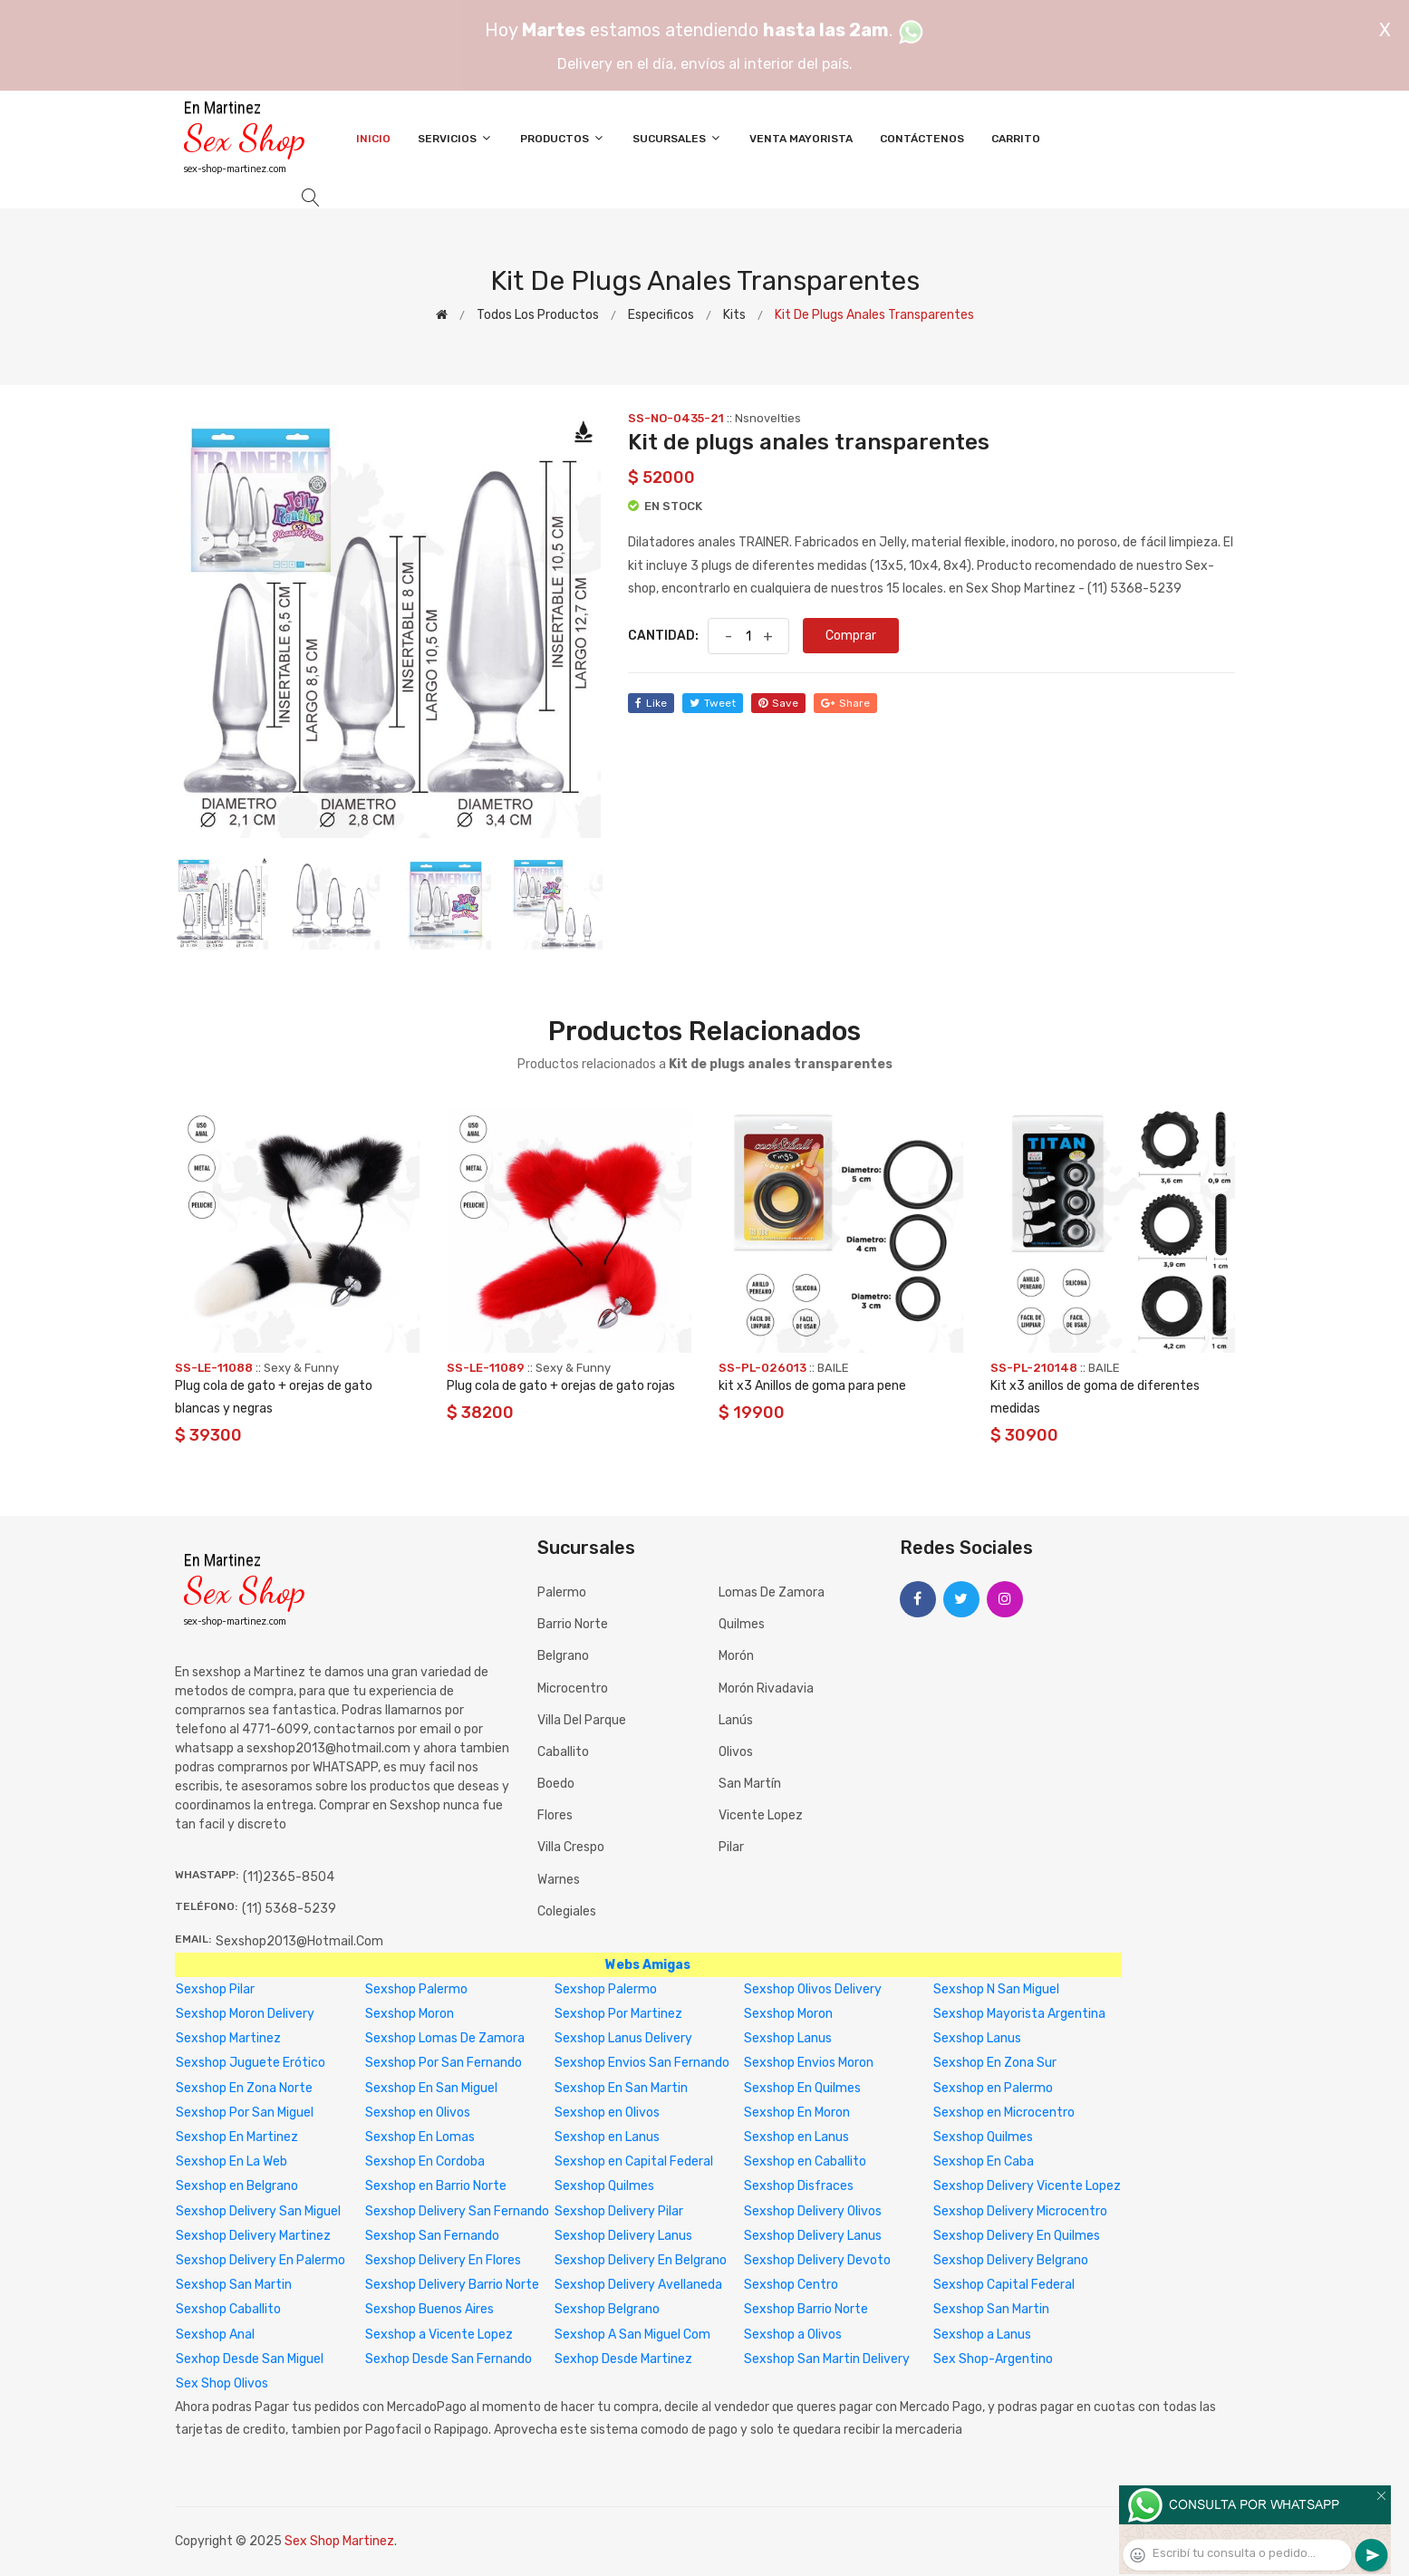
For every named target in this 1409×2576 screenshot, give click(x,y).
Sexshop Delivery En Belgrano (641, 2260)
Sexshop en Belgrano (237, 2186)
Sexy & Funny (301, 1368)
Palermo (561, 1592)
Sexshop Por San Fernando (443, 2062)
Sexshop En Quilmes (802, 2088)
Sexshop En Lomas (420, 2137)
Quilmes (742, 1624)
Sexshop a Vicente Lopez (439, 2334)
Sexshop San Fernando (432, 2235)
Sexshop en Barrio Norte (436, 2186)
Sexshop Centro (791, 2284)
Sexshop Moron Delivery (245, 2013)
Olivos (736, 1752)
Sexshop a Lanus (982, 2334)
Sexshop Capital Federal (1004, 2284)
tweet (713, 703)
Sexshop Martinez (228, 2038)
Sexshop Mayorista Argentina (1019, 2013)
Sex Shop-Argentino (993, 2359)
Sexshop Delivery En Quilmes (1016, 2235)
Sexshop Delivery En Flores (443, 2260)
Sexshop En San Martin (621, 2088)
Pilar (731, 1847)
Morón (736, 1656)
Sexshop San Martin (234, 2284)
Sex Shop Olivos (222, 2383)
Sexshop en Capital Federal (634, 2161)
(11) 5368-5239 (289, 1908)
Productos (562, 138)
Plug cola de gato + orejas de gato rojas (561, 1386)
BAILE (833, 1368)
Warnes (558, 1879)
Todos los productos (538, 315)
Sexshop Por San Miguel (245, 2112)
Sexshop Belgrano (607, 2309)
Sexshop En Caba (983, 2161)
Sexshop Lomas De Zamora (445, 2038)
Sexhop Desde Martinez (623, 2359)
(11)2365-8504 (288, 1877)
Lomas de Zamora (772, 1592)
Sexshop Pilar (215, 1989)
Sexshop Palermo (416, 1989)
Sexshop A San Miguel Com (632, 2334)
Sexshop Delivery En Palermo (260, 2260)
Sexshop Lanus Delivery (623, 2038)
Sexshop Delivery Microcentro (1020, 2211)
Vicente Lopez (761, 1815)
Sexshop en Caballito (805, 2161)
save (778, 703)
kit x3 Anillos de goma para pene (812, 1386)
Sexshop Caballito (228, 2309)
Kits (734, 315)
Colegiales (566, 1911)
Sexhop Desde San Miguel (249, 2359)
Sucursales (677, 138)
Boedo (555, 1783)
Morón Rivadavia (766, 1688)
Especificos (661, 315)
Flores (555, 1815)
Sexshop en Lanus (607, 2137)
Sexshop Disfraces (799, 2186)
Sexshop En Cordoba (425, 2161)
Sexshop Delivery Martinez (253, 2235)
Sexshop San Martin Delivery (827, 2359)
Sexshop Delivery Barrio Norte (452, 2284)
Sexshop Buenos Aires (429, 2309)
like (651, 703)
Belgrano (563, 1656)
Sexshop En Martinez (237, 2137)
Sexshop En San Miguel (431, 2088)
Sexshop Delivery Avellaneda (638, 2284)
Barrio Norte (572, 1624)
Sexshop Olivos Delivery (813, 1989)
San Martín (750, 1783)
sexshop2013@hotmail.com (299, 1941)
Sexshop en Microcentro (1004, 2112)
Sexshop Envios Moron (808, 2062)
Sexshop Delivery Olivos (813, 2211)
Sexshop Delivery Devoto (817, 2260)
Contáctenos (922, 138)
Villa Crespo (570, 1847)
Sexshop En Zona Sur (995, 2062)
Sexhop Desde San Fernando (448, 2359)
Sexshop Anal (215, 2334)
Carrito (1015, 138)
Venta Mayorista (801, 138)
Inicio (373, 138)
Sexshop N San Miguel (996, 1989)
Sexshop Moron (409, 2013)
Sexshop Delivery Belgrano (1010, 2260)
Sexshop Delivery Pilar (619, 2211)
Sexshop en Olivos (417, 2112)
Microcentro (572, 1688)
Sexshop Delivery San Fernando (457, 2211)
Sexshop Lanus (788, 2038)
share (845, 703)
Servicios (455, 138)
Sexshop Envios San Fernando (642, 2062)
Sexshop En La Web (231, 2161)
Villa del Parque (581, 1720)
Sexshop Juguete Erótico (250, 2062)
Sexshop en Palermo (993, 2088)
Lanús (736, 1720)
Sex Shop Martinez (339, 2541)
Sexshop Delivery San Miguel (258, 2211)
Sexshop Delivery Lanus (623, 2235)
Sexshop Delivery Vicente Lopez (1027, 2186)
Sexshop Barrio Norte (806, 2309)
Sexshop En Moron (797, 2112)
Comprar (850, 635)
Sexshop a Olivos (793, 2334)
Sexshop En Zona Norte (244, 2088)
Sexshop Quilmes (983, 2137)
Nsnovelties (768, 418)
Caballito (563, 1752)
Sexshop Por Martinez (618, 2013)
